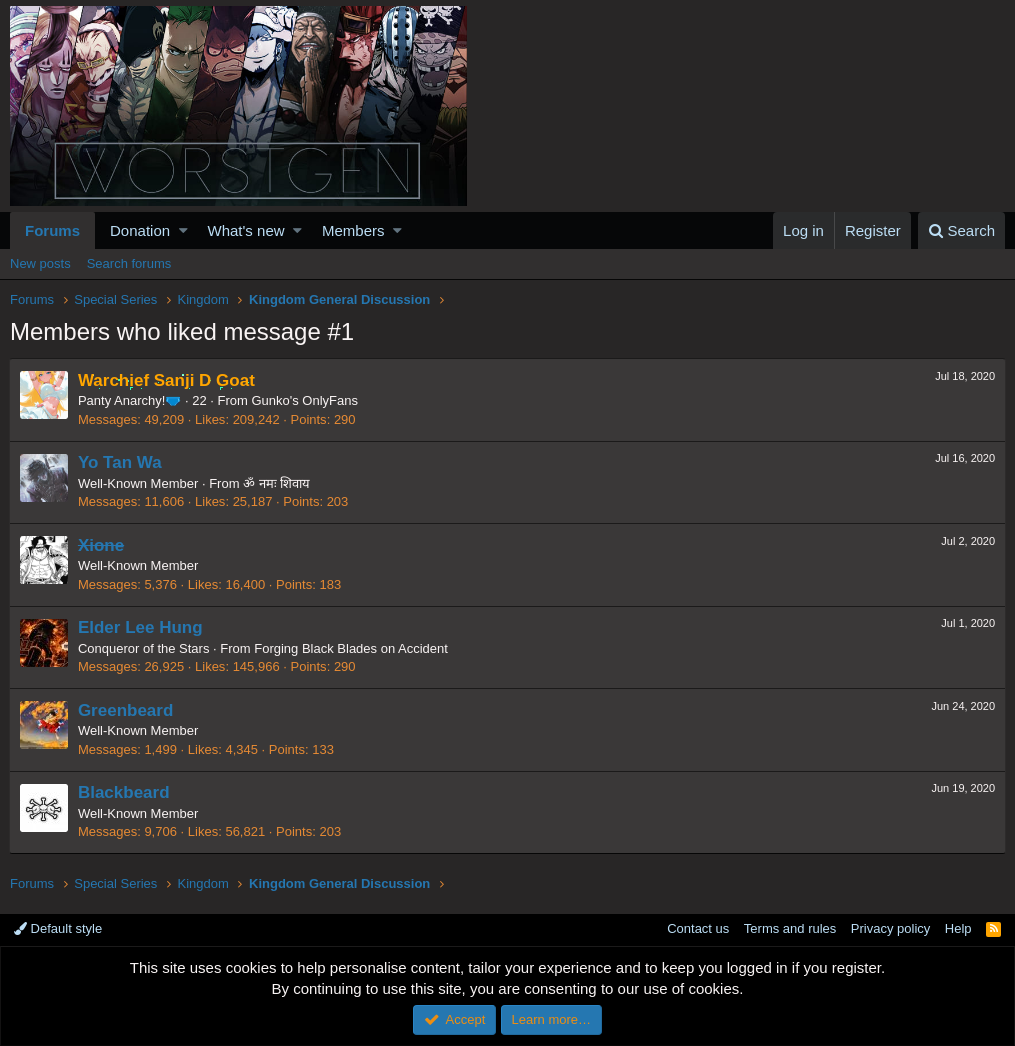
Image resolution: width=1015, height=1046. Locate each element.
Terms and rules (790, 928)
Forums (52, 230)
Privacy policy (890, 928)
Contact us (698, 928)
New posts (40, 263)
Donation (140, 230)
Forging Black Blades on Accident (352, 648)
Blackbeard (125, 792)
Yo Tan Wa (121, 462)
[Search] (961, 230)
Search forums (129, 263)
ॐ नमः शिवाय (277, 483)
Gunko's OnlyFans (306, 400)
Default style (58, 928)
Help (958, 928)
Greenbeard (126, 710)
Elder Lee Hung (141, 627)
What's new (246, 230)
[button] (183, 230)
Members (353, 230)
